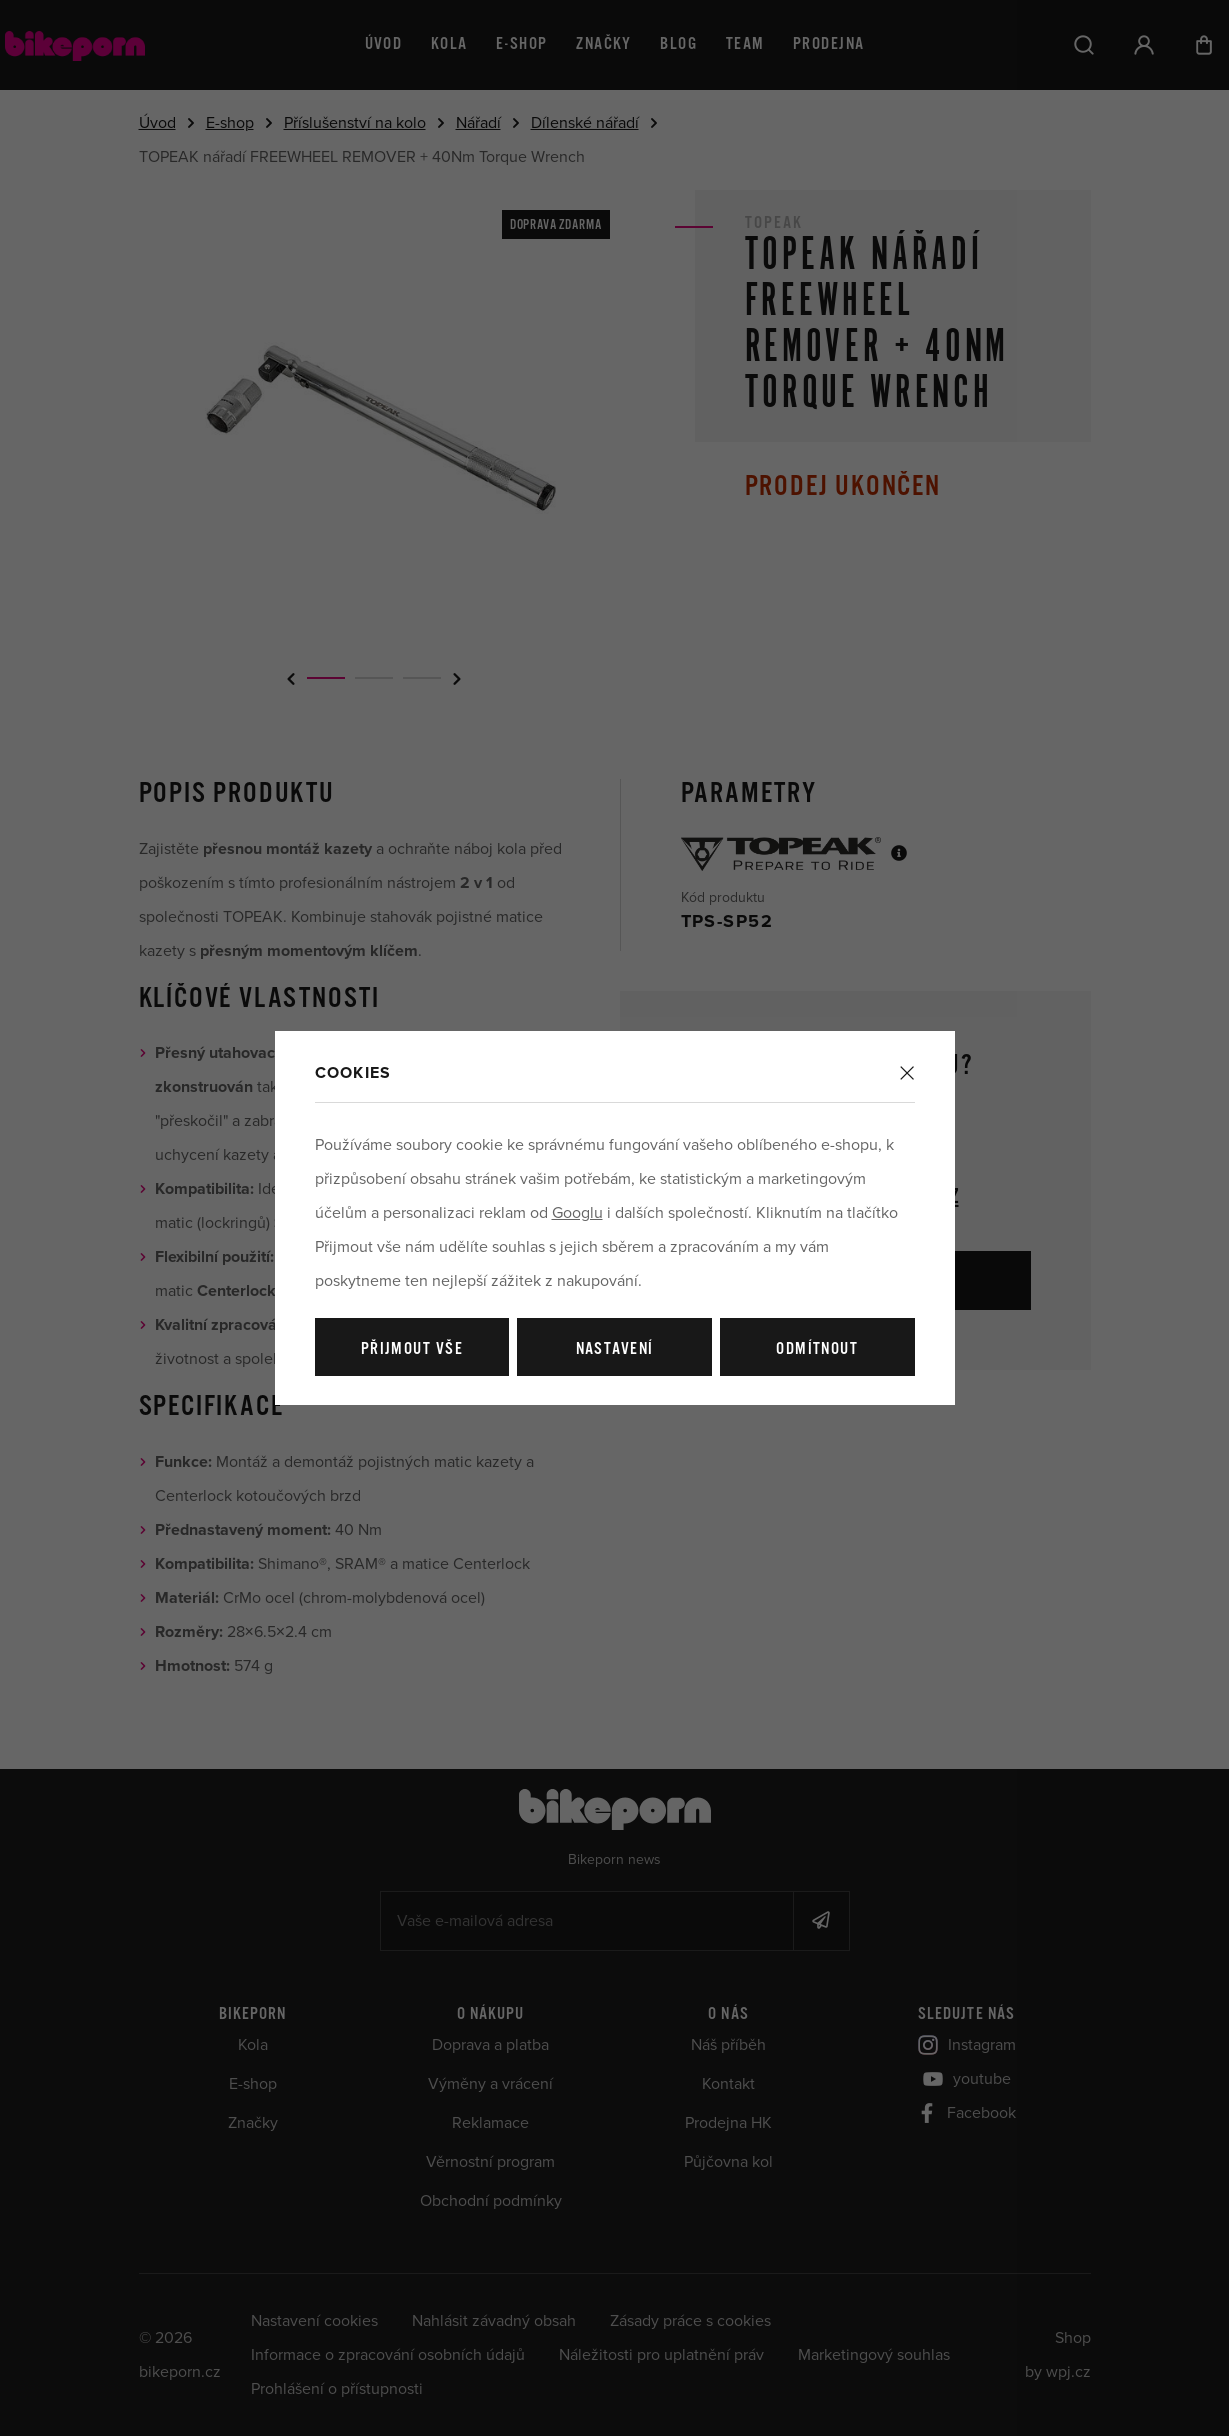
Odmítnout (817, 1349)
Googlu (577, 1213)
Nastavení (615, 1349)
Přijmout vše (412, 1349)
